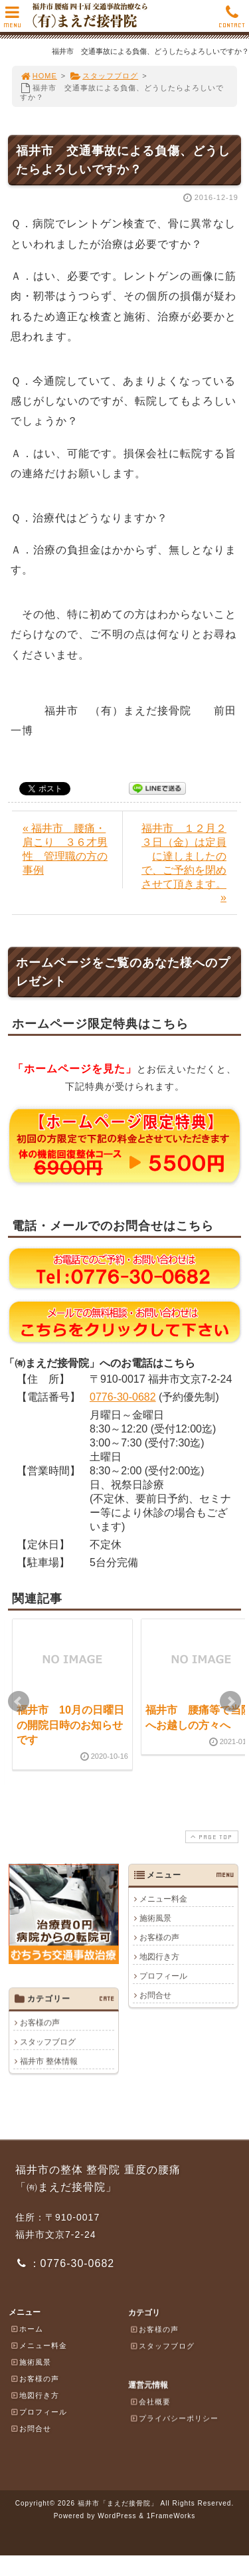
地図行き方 (159, 1956)
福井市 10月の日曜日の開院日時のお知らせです (70, 1724)
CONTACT (231, 20)
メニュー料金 (163, 1899)
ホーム (26, 2329)
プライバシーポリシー (173, 2418)
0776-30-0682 (123, 1397)
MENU (12, 20)
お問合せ (155, 1995)
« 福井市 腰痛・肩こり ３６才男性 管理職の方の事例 (65, 849)
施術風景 (155, 1918)
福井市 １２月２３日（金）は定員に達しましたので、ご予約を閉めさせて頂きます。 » (183, 863)
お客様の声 (159, 1937)
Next (230, 1701)
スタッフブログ (104, 76)
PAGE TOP (210, 1837)
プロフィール (163, 1976)
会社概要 (150, 2401)
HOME (38, 76)
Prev (18, 1701)
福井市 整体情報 (49, 2061)
